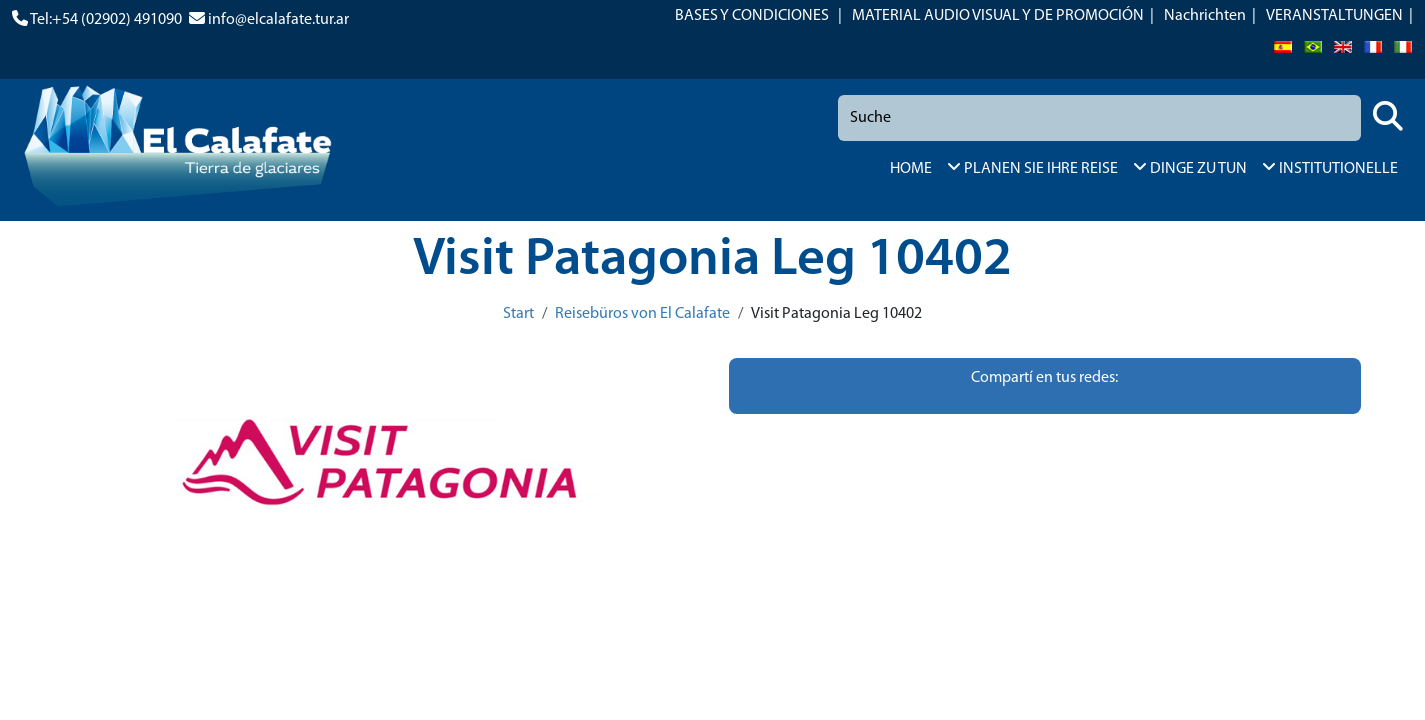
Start (518, 314)
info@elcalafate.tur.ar (278, 20)
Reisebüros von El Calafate (642, 314)
